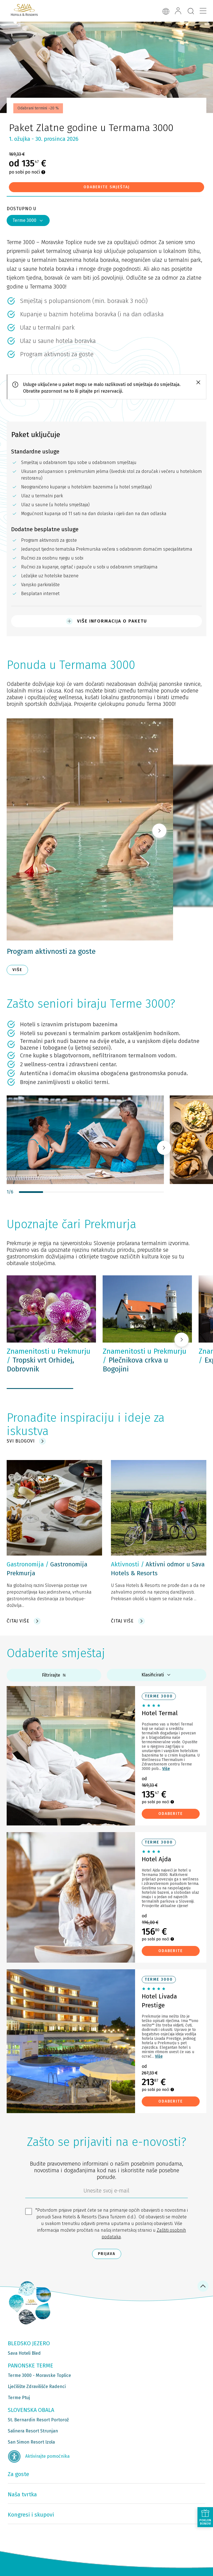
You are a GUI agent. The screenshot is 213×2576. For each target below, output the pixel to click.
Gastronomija (25, 1564)
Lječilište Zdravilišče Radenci (37, 2386)
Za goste (18, 2474)
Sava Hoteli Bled (24, 2353)
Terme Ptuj (19, 2397)
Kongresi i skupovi (31, 2514)
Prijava (106, 2253)
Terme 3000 (28, 220)
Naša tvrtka (22, 2494)
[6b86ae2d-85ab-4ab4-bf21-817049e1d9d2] (106, 2192)
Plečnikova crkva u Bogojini (144, 1360)
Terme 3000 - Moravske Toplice (39, 2375)
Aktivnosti (125, 1564)
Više (166, 1768)
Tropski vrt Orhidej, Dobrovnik (48, 1360)
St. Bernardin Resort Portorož (38, 2419)
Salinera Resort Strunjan (33, 2431)
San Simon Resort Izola (31, 2442)
